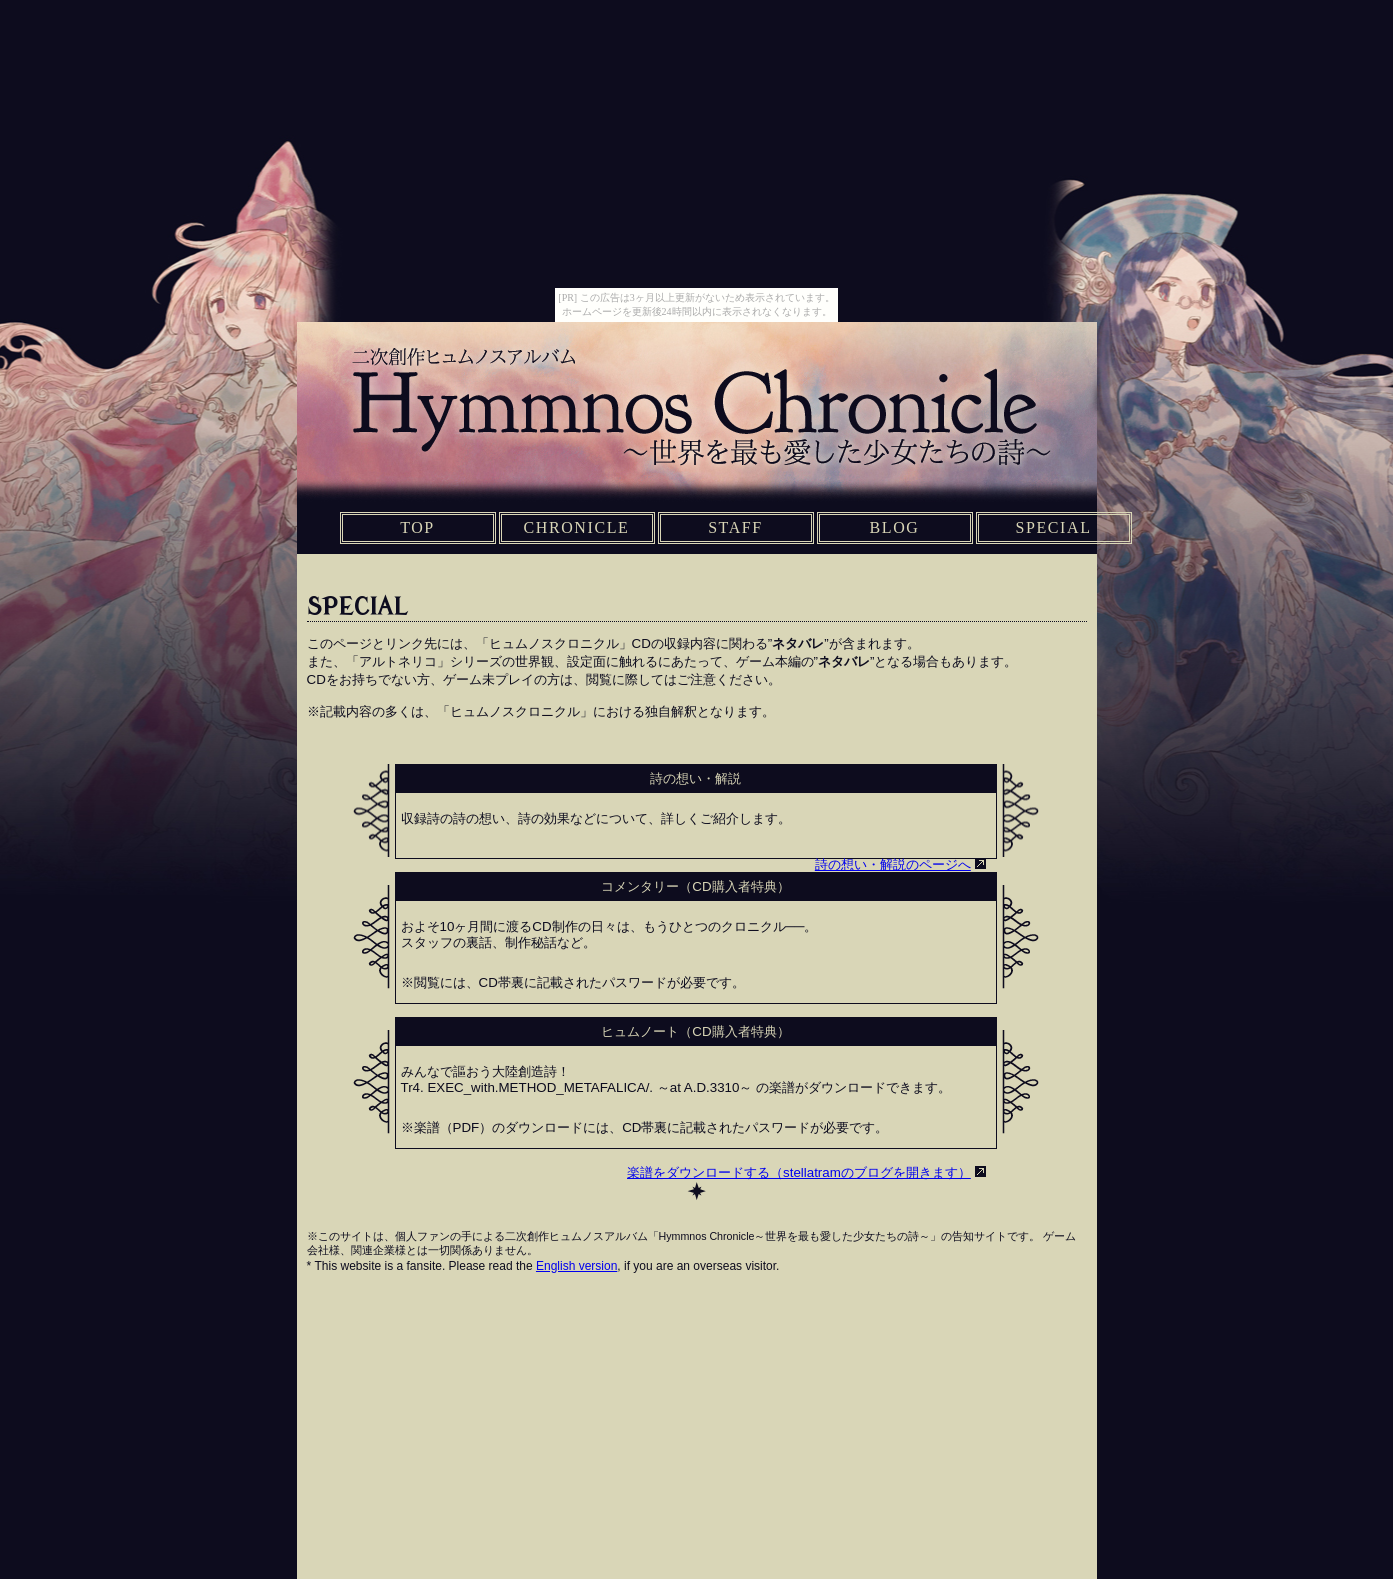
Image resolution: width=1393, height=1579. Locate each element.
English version (576, 1266)
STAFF (735, 527)
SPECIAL (1053, 527)
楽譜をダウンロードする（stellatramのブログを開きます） (799, 1172)
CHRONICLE (577, 527)
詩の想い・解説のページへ (893, 864)
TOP (417, 527)
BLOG (895, 527)
